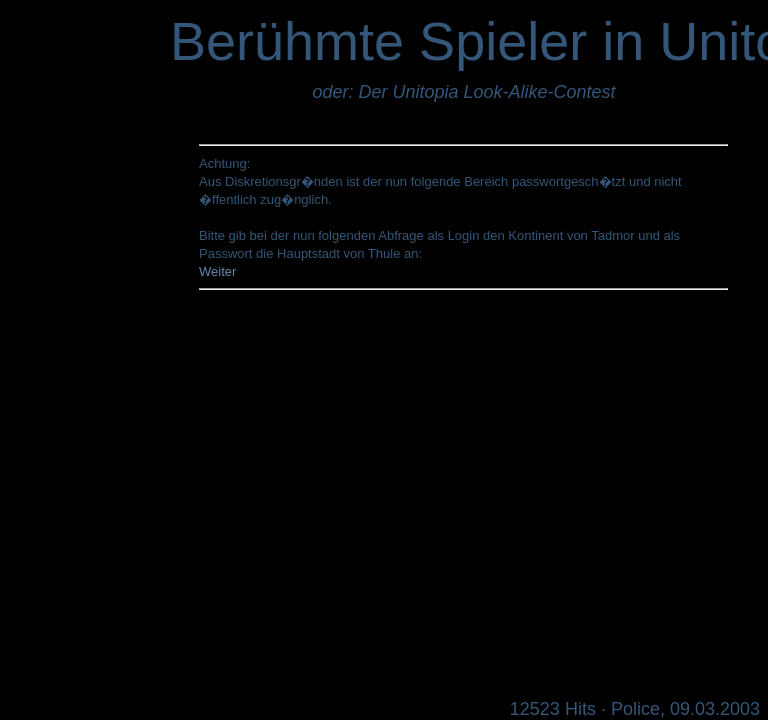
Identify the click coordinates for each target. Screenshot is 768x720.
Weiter (217, 271)
